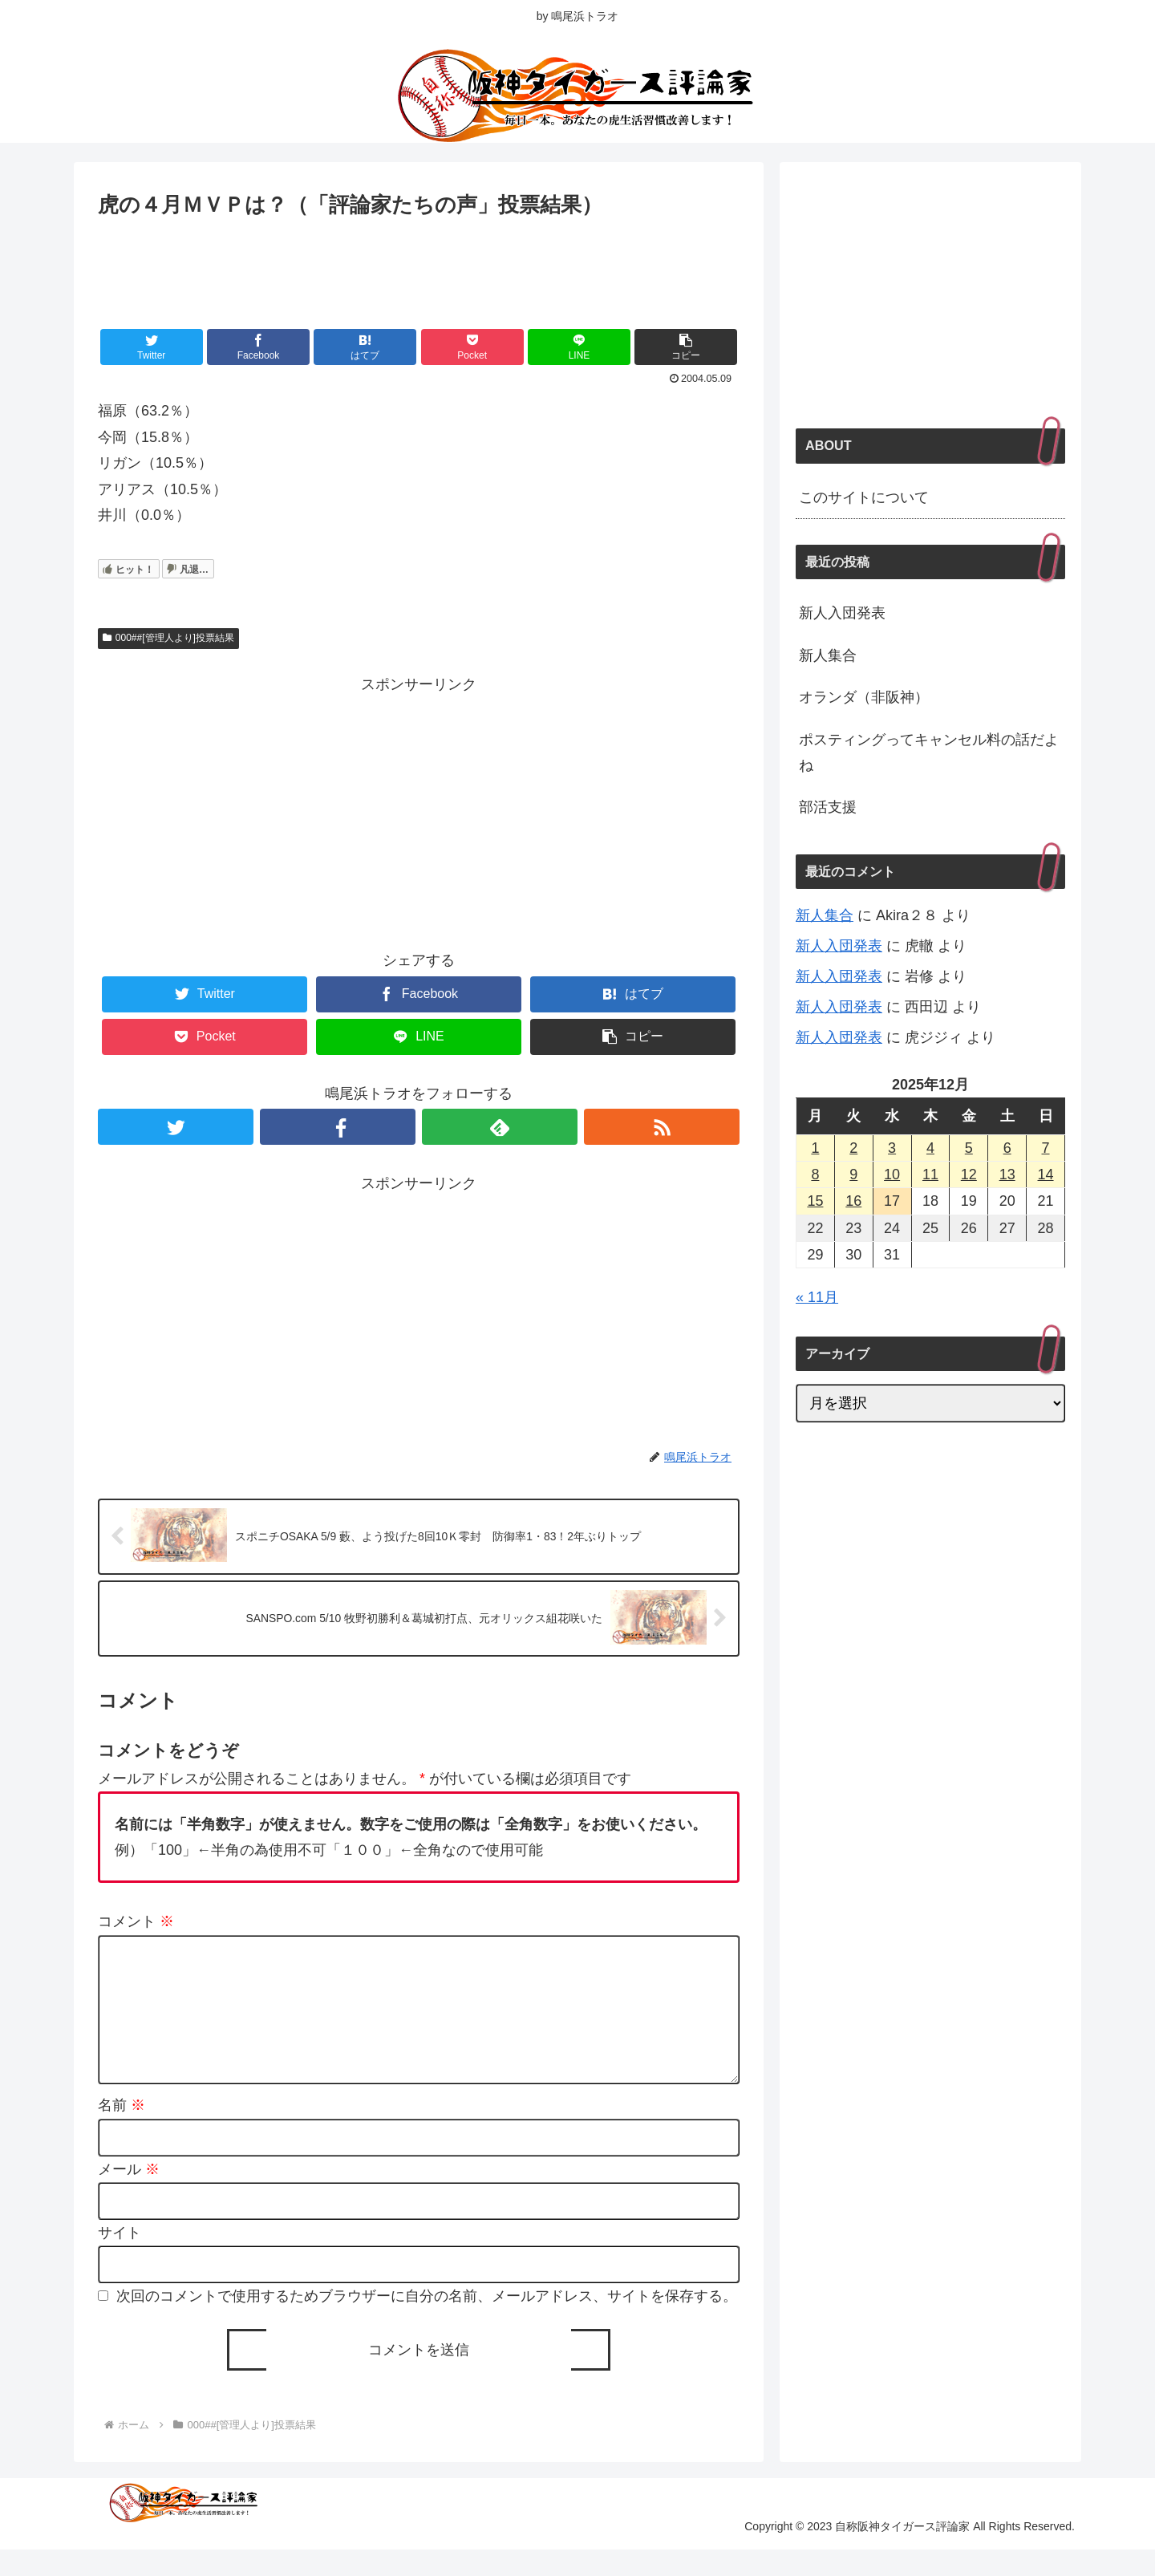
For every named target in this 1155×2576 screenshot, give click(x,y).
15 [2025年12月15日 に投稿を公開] (815, 1201)
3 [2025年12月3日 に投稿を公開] (892, 1148)
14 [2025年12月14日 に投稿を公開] (1046, 1174)
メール (129, 2196)
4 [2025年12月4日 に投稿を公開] (930, 1148)
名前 (121, 2132)
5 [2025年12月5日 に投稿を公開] (969, 1148)
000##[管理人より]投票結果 (168, 637)
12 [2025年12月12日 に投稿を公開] (969, 1174)
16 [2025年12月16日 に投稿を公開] (853, 1201)
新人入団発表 (842, 613)
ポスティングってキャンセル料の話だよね (929, 752)
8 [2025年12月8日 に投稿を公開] (815, 1174)
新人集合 (828, 655)
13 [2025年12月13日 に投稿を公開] (1007, 1174)
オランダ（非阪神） (864, 697)
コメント (136, 1923)
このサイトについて (864, 497)
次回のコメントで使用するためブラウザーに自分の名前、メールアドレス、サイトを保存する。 (426, 2323)
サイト (119, 2259)
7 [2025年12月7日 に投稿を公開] (1046, 1148)
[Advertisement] (419, 266)
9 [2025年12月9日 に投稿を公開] (853, 1174)
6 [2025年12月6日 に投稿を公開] (1007, 1148)
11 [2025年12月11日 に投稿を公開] (930, 1174)
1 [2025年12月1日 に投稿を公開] (815, 1148)
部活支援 (828, 807)
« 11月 (817, 1297)
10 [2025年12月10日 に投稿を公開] (892, 1174)
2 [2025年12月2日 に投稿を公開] (853, 1148)
